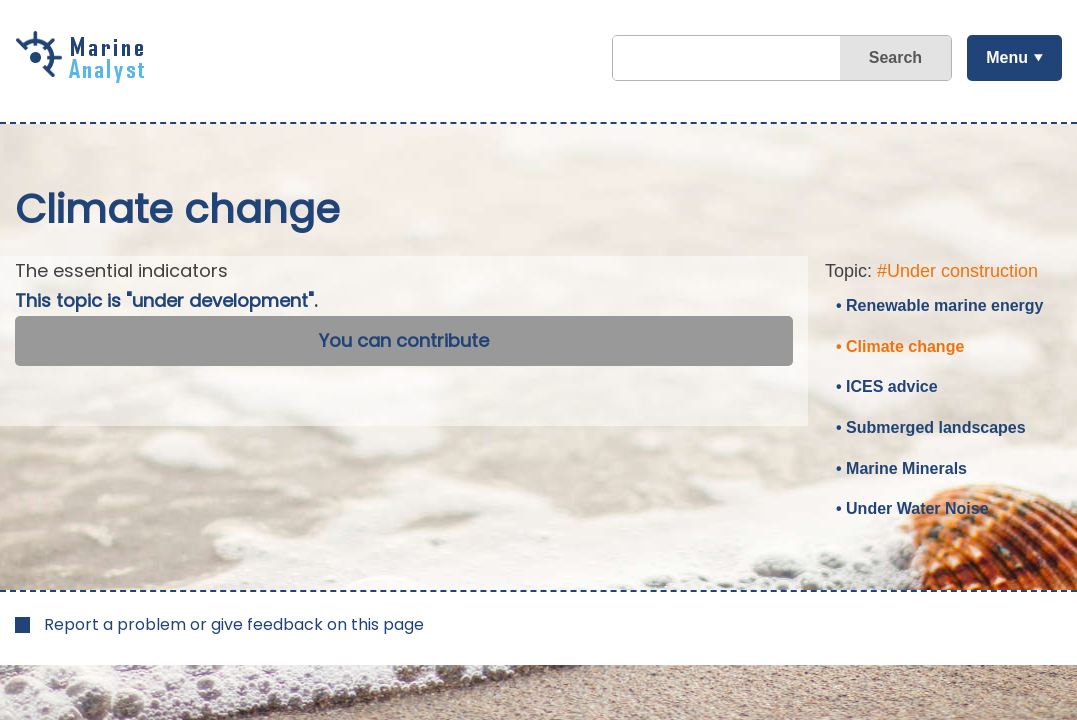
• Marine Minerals (901, 468)
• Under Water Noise (912, 508)
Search (895, 57)
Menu (1007, 57)
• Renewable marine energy (939, 305)
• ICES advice (887, 386)
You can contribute (404, 340)
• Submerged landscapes (931, 427)
